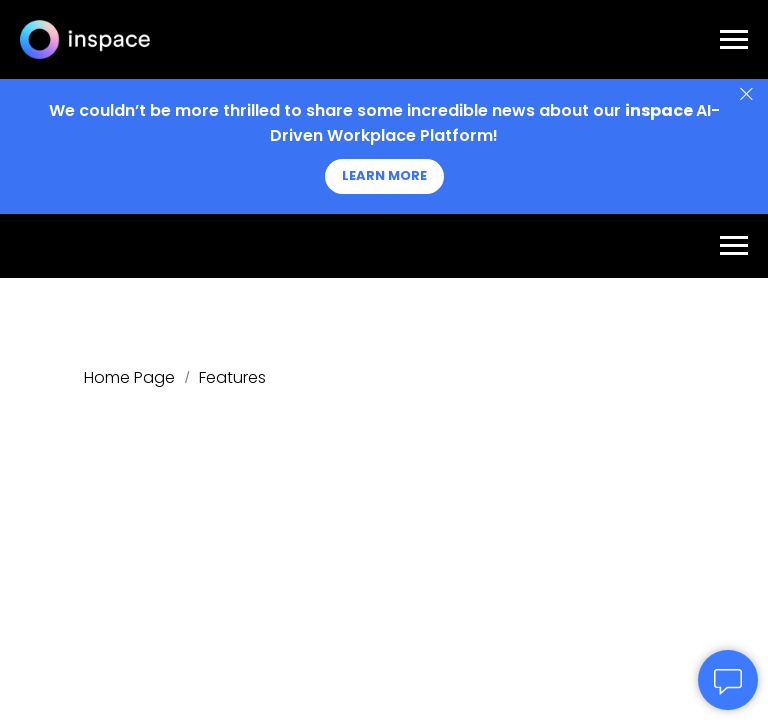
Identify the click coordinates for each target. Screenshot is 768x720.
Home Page (129, 377)
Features (232, 377)
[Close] (746, 94)
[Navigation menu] (734, 40)
